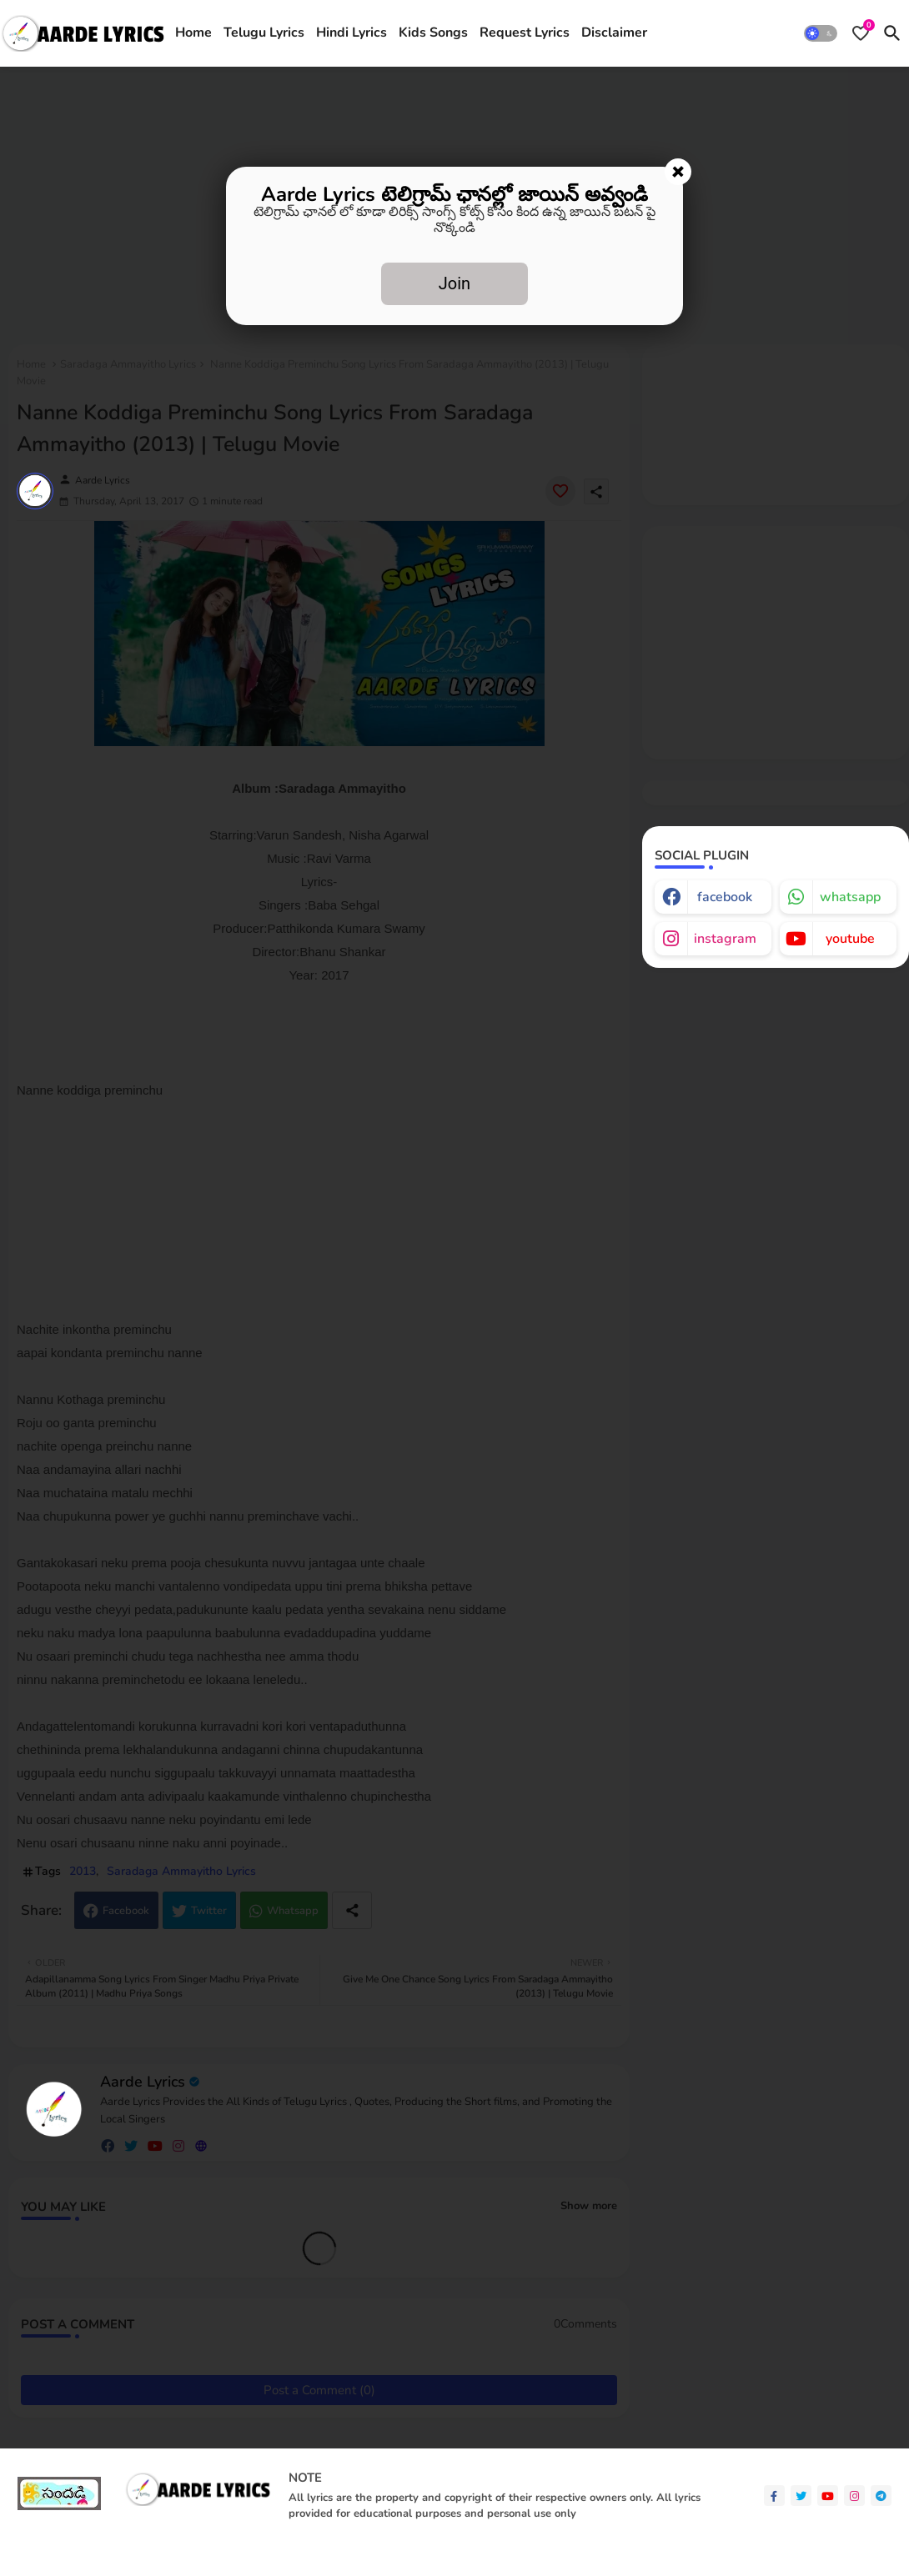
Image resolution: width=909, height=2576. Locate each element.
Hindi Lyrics (351, 32)
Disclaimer (614, 32)
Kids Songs (433, 32)
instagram (725, 939)
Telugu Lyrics (263, 32)
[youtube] (827, 2495)
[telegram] (881, 2495)
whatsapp (850, 897)
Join (454, 283)
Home (193, 32)
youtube (850, 939)
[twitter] (801, 2495)
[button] (820, 33)
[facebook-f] (774, 2495)
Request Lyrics (525, 32)
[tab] (193, 33)
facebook (724, 897)
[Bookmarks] (860, 33)
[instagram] (854, 2495)
